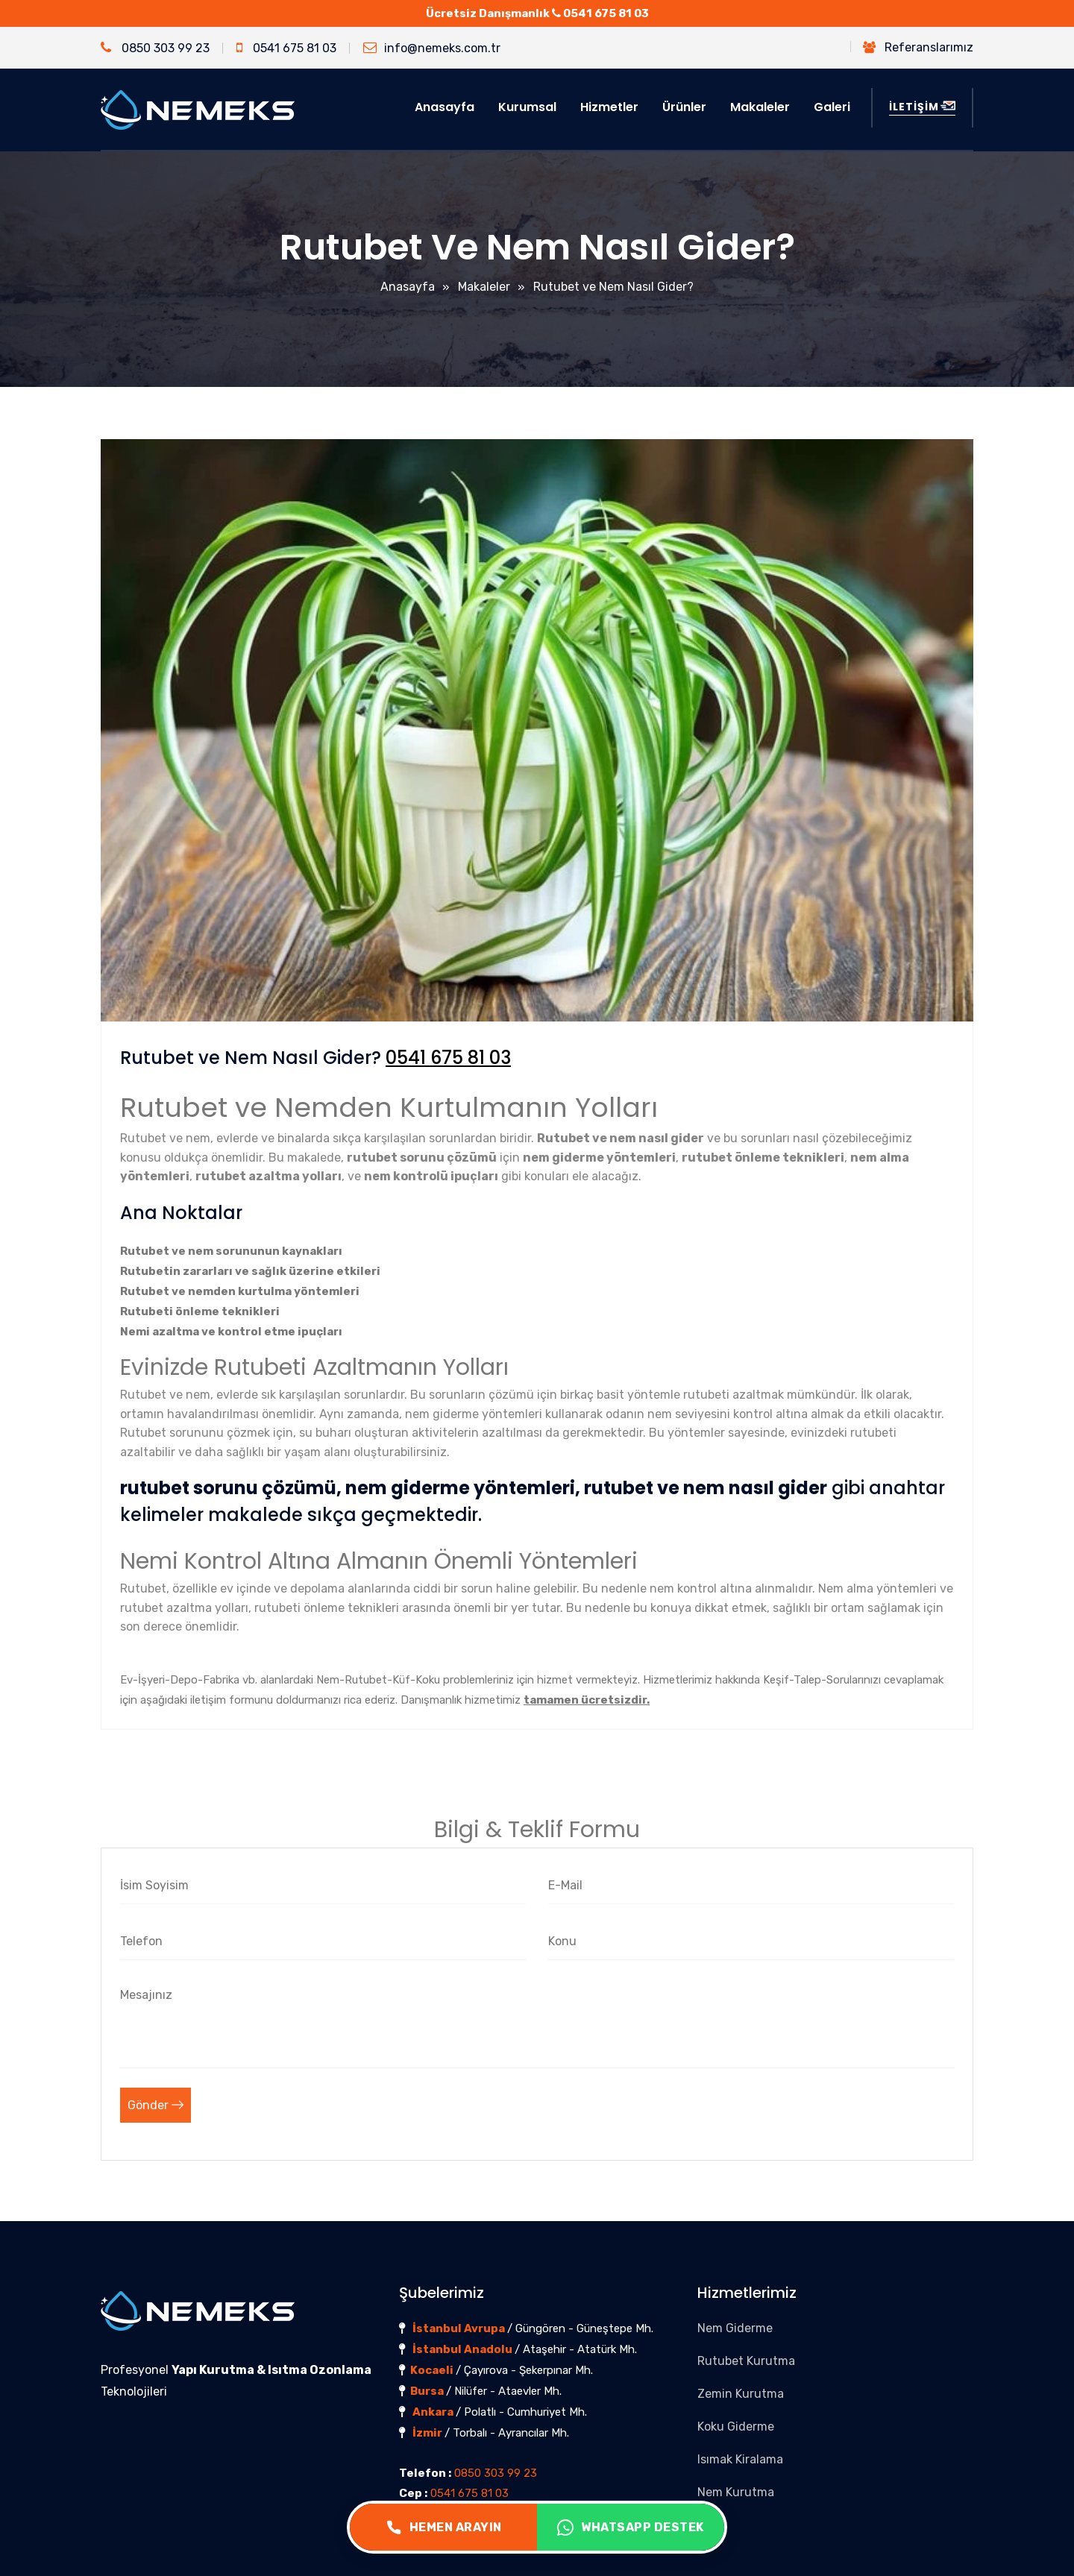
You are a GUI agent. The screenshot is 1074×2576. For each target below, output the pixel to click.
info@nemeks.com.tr (431, 48)
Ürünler (684, 107)
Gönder (155, 2105)
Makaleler (760, 107)
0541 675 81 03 (606, 13)
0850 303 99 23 (155, 48)
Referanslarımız (918, 47)
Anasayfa (444, 107)
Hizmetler (609, 107)
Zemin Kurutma (740, 2394)
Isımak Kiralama (740, 2459)
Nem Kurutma (735, 2492)
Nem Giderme (735, 2328)
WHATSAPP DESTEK (630, 2527)
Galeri (832, 107)
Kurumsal (527, 107)
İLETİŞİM (922, 106)
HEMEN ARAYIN (444, 2527)
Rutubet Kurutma (746, 2361)
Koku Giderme (735, 2426)
